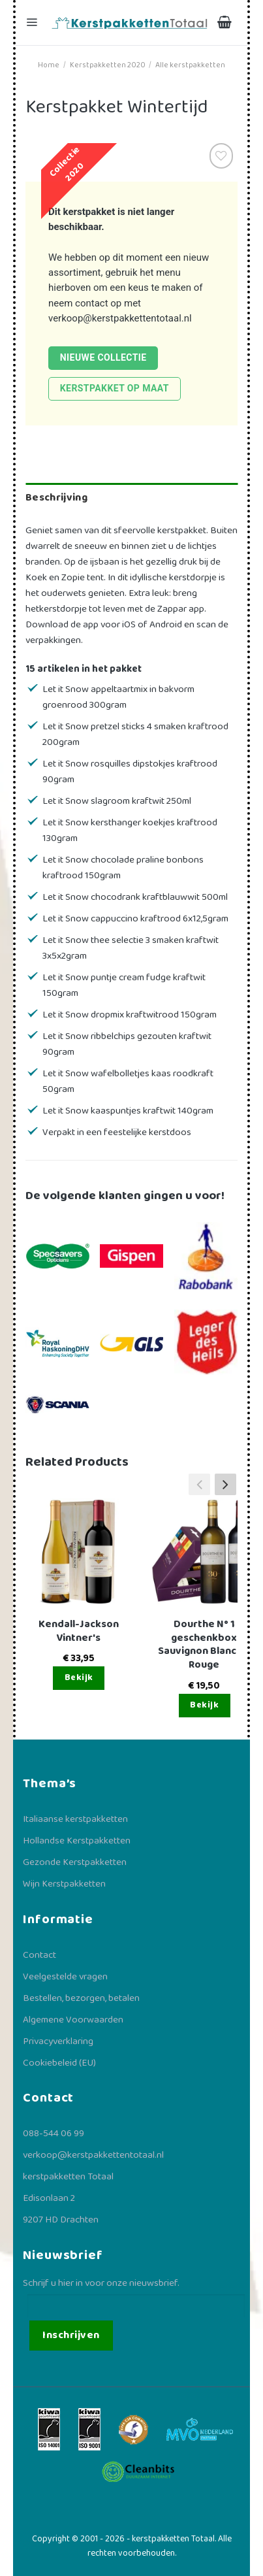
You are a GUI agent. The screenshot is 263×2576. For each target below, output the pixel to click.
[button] (225, 1484)
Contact (39, 1955)
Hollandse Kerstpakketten (77, 1841)
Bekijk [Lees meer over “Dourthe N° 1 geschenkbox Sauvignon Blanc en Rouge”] (204, 1705)
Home (48, 65)
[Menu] (33, 22)
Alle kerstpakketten (190, 65)
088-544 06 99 (53, 2133)
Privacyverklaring (58, 2041)
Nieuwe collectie (103, 357)
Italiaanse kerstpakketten (75, 1819)
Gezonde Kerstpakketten (75, 1862)
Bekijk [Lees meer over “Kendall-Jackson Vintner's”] (79, 1677)
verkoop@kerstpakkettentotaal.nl (120, 318)
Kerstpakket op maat (114, 388)
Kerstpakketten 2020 (108, 65)
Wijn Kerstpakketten (64, 1884)
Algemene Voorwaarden (73, 2020)
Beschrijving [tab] (56, 497)
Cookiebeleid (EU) (59, 2063)
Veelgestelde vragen (65, 1977)
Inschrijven (70, 2335)
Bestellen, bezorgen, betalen (81, 1998)
